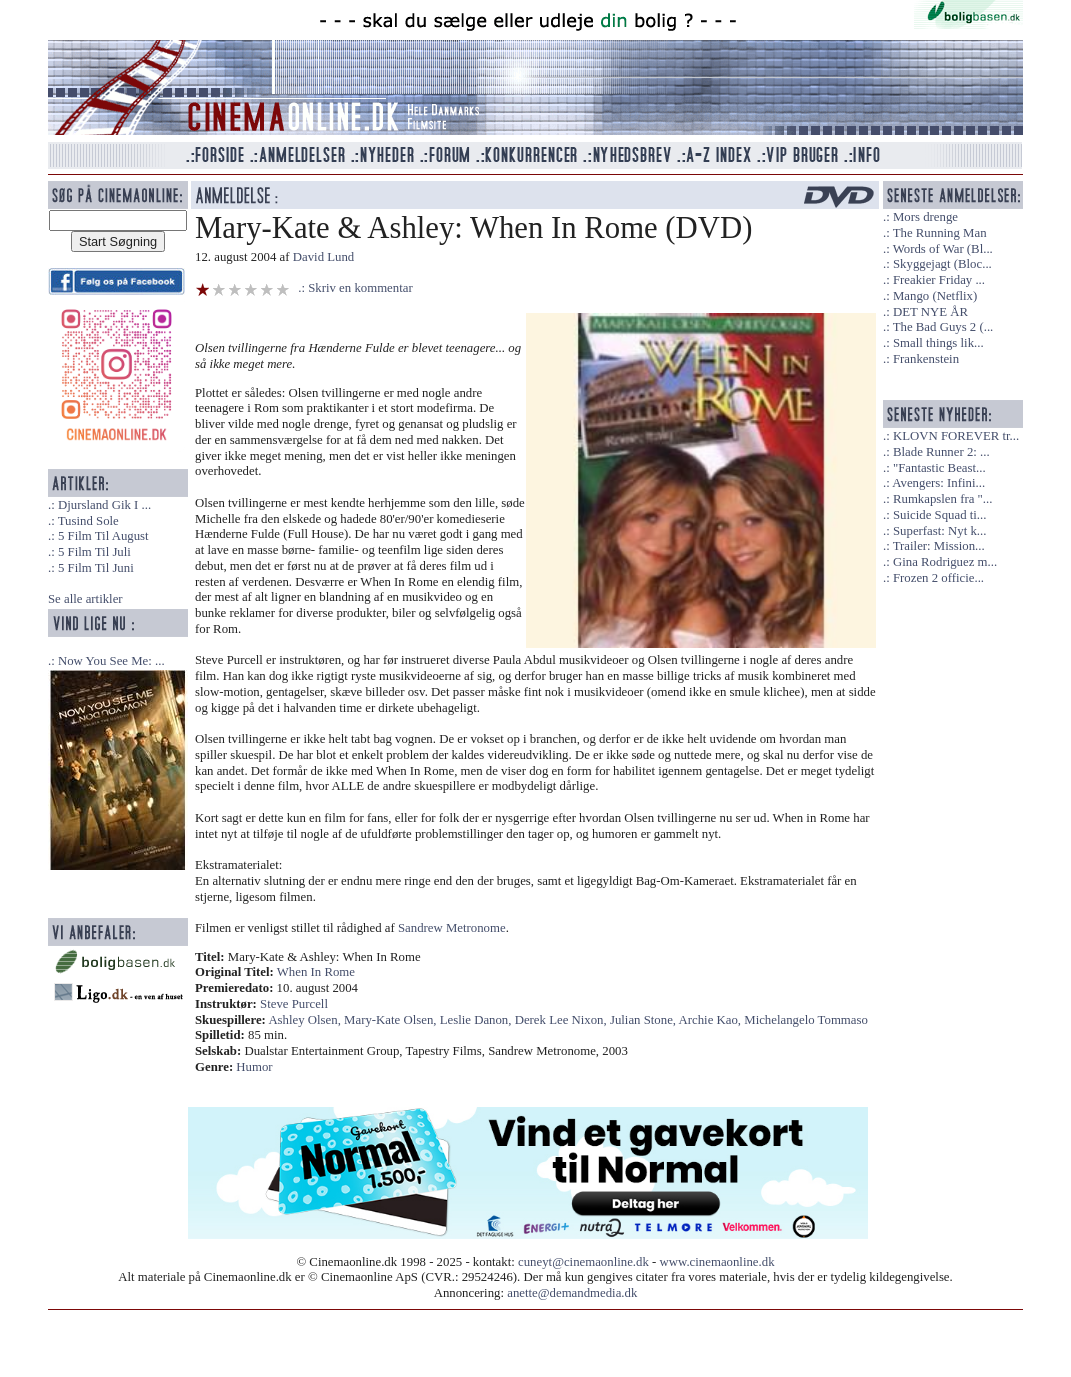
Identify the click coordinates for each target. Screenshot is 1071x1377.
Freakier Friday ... (939, 280)
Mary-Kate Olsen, (392, 1020)
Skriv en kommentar (360, 288)
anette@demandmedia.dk (572, 1293)
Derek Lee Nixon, (562, 1020)
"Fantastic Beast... (939, 468)
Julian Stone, (644, 1020)
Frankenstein (926, 359)
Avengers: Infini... (938, 483)
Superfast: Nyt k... (939, 531)
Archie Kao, (712, 1020)
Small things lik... (938, 343)
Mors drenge (925, 217)
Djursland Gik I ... (104, 505)
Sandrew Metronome (452, 928)
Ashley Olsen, (306, 1020)
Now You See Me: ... (111, 661)
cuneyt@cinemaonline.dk (583, 1262)
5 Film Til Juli (94, 552)
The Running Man (940, 233)
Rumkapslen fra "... (942, 499)
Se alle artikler (85, 599)
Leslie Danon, (477, 1020)
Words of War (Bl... (943, 249)
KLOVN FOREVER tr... (956, 436)
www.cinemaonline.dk (717, 1262)
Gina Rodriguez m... (945, 562)
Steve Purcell (294, 1004)
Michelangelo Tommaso (806, 1020)
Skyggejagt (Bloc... (942, 264)
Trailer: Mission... (939, 546)
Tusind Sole (88, 521)
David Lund (324, 257)
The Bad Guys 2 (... (943, 327)
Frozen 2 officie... (938, 578)
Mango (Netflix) (935, 296)
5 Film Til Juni (96, 568)
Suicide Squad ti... (939, 515)
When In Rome (316, 972)
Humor (254, 1067)
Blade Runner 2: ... (941, 452)
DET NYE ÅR (930, 312)
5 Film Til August (103, 536)
